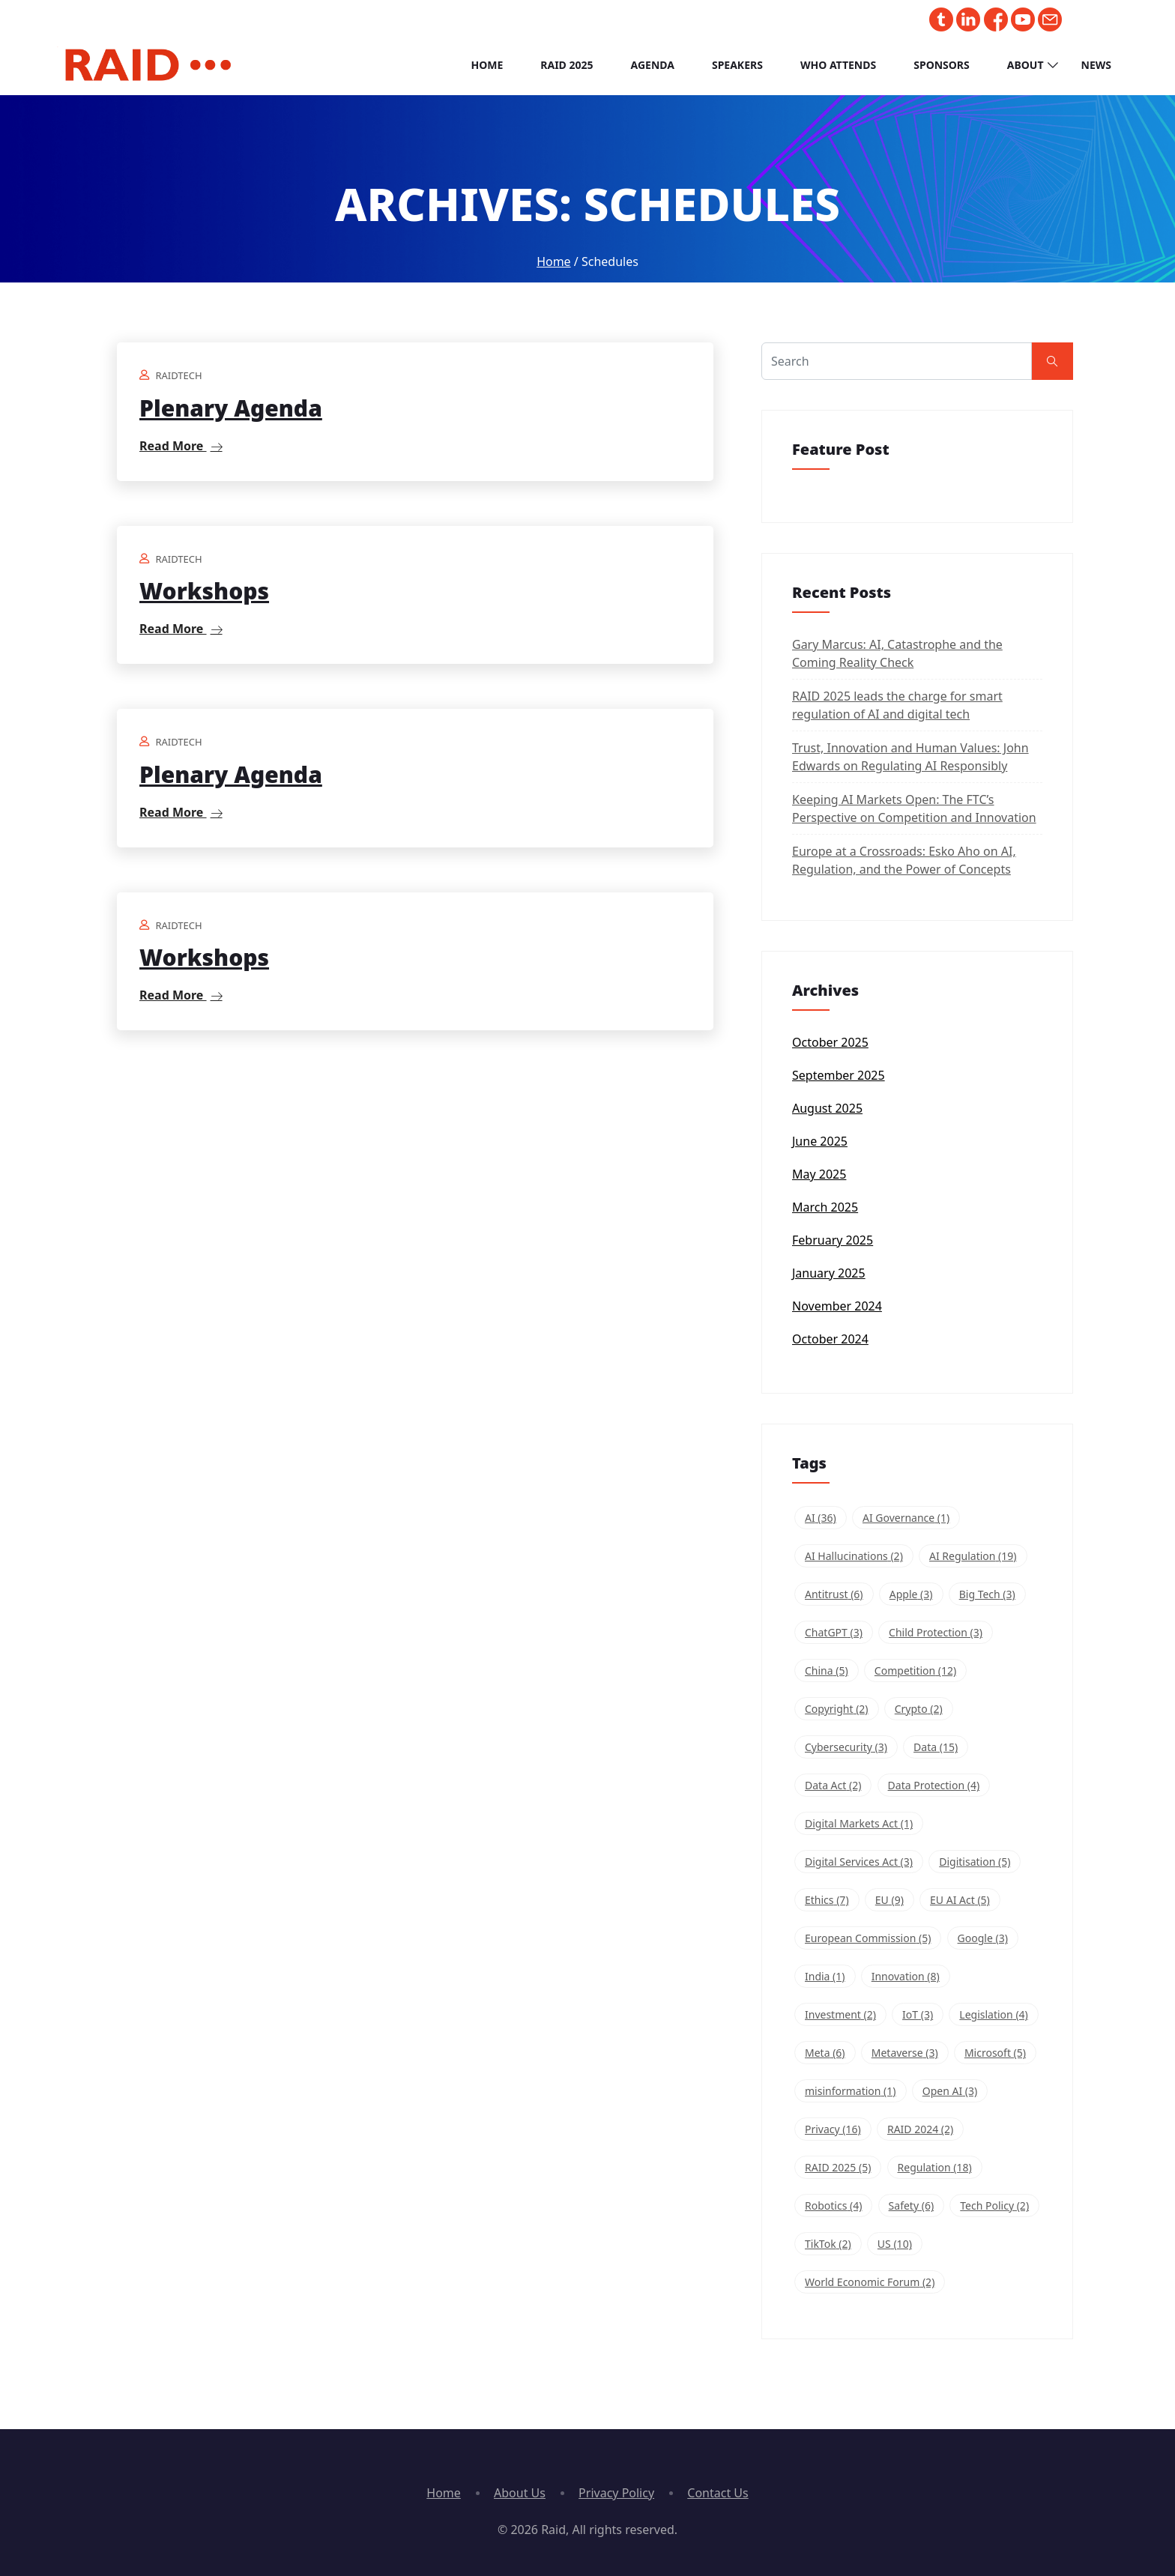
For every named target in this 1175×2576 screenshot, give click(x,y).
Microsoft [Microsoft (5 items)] (995, 2053)
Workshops (204, 590)
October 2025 (830, 1042)
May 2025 (819, 1174)
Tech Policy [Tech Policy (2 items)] (994, 2205)
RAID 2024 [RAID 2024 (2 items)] (920, 2129)
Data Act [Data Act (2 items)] (833, 1785)
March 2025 (825, 1207)
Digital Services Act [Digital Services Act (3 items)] (859, 1861)
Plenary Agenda (230, 408)
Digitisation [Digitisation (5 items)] (974, 1861)
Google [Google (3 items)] (983, 1938)
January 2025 (829, 1273)
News (1096, 65)
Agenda (652, 65)
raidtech (178, 375)
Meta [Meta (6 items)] (825, 2053)
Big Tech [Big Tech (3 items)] (987, 1594)
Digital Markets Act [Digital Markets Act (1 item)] (859, 1823)
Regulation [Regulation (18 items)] (935, 2167)
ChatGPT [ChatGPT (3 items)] (834, 1632)
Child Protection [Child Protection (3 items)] (935, 1632)
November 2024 (837, 1306)
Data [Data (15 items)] (935, 1747)
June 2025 (820, 1141)
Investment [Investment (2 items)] (840, 2014)
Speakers (737, 65)
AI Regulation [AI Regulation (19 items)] (973, 1556)
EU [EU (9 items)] (889, 1900)
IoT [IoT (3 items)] (917, 2014)
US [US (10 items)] (895, 2244)
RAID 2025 (566, 65)
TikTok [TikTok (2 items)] (828, 2244)
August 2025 (827, 1108)
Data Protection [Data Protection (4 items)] (934, 1785)
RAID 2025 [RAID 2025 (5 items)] (838, 2167)
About (1025, 65)
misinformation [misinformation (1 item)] (850, 2091)
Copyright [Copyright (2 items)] (837, 1709)
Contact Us (717, 2493)
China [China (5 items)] (826, 1670)
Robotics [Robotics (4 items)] (833, 2205)
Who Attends (838, 65)
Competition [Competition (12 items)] (915, 1670)
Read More (181, 446)
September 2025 (838, 1075)
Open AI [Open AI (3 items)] (950, 2091)
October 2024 (830, 1339)
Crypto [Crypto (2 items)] (919, 1709)
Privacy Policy (616, 2493)
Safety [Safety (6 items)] (911, 2205)
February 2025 (832, 1240)
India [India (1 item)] (825, 1976)
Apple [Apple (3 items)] (911, 1594)
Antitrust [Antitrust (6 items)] (834, 1594)
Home (487, 65)
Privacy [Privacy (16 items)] (833, 2129)
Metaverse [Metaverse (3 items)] (905, 2053)
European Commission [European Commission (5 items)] (868, 1938)
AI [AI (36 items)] (820, 1518)
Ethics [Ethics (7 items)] (827, 1900)
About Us (520, 2493)
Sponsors (941, 65)
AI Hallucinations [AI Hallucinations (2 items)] (854, 1556)
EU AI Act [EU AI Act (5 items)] (960, 1900)
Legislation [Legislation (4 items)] (993, 2014)
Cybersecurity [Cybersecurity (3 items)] (846, 1747)
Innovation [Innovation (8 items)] (906, 1976)
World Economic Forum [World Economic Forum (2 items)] (869, 2282)
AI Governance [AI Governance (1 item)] (906, 1518)
